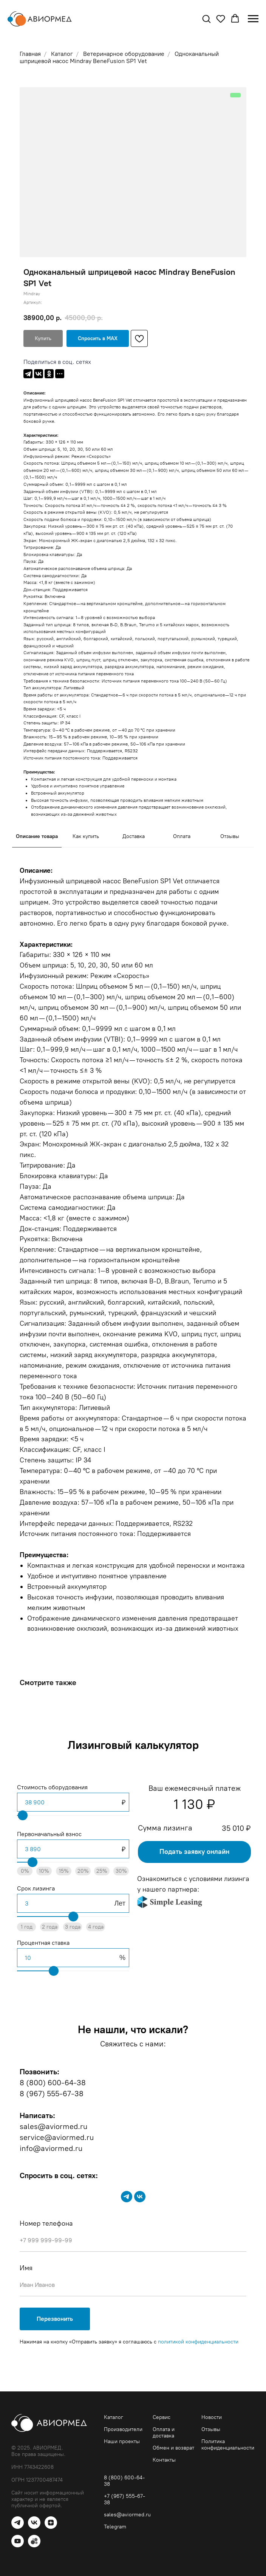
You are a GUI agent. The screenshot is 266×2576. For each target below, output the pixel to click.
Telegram (115, 2527)
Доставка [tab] (133, 836)
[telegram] (126, 2196)
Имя (26, 2268)
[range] (73, 1815)
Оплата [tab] (181, 836)
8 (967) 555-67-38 (52, 2093)
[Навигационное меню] (253, 19)
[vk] (139, 2196)
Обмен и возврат (173, 2448)
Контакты (164, 2460)
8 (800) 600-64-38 (53, 2082)
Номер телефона (46, 2223)
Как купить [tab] (86, 836)
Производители (123, 2429)
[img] (169, 1902)
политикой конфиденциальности (198, 2342)
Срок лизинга (36, 1888)
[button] (206, 18)
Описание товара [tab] (37, 836)
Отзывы (210, 2429)
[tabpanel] (133, 1257)
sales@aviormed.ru (127, 2514)
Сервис (161, 2417)
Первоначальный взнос (49, 1834)
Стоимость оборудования (52, 1787)
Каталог (113, 2417)
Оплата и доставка (164, 2432)
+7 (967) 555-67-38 (124, 2499)
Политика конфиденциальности (227, 2444)
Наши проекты (122, 2441)
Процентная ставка (43, 1942)
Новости (211, 2417)
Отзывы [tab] (229, 836)
